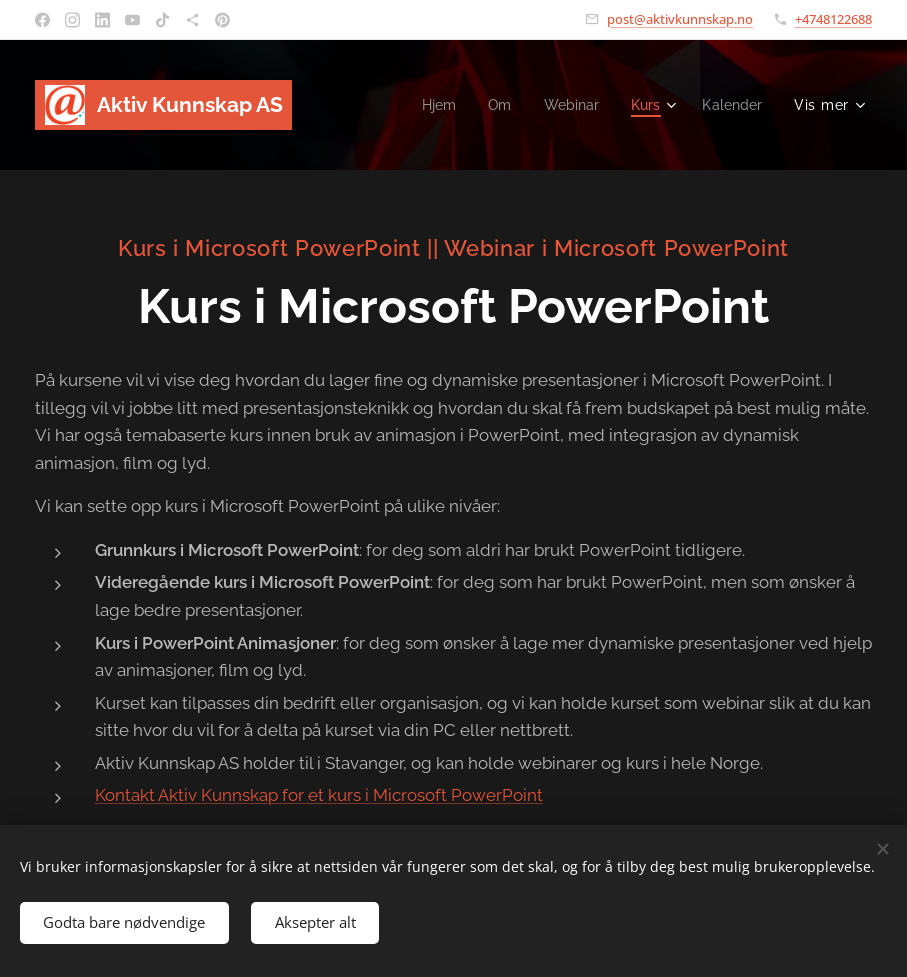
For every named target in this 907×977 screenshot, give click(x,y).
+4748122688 (833, 19)
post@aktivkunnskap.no (680, 19)
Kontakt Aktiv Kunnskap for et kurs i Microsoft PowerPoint (319, 795)
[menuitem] (431, 105)
